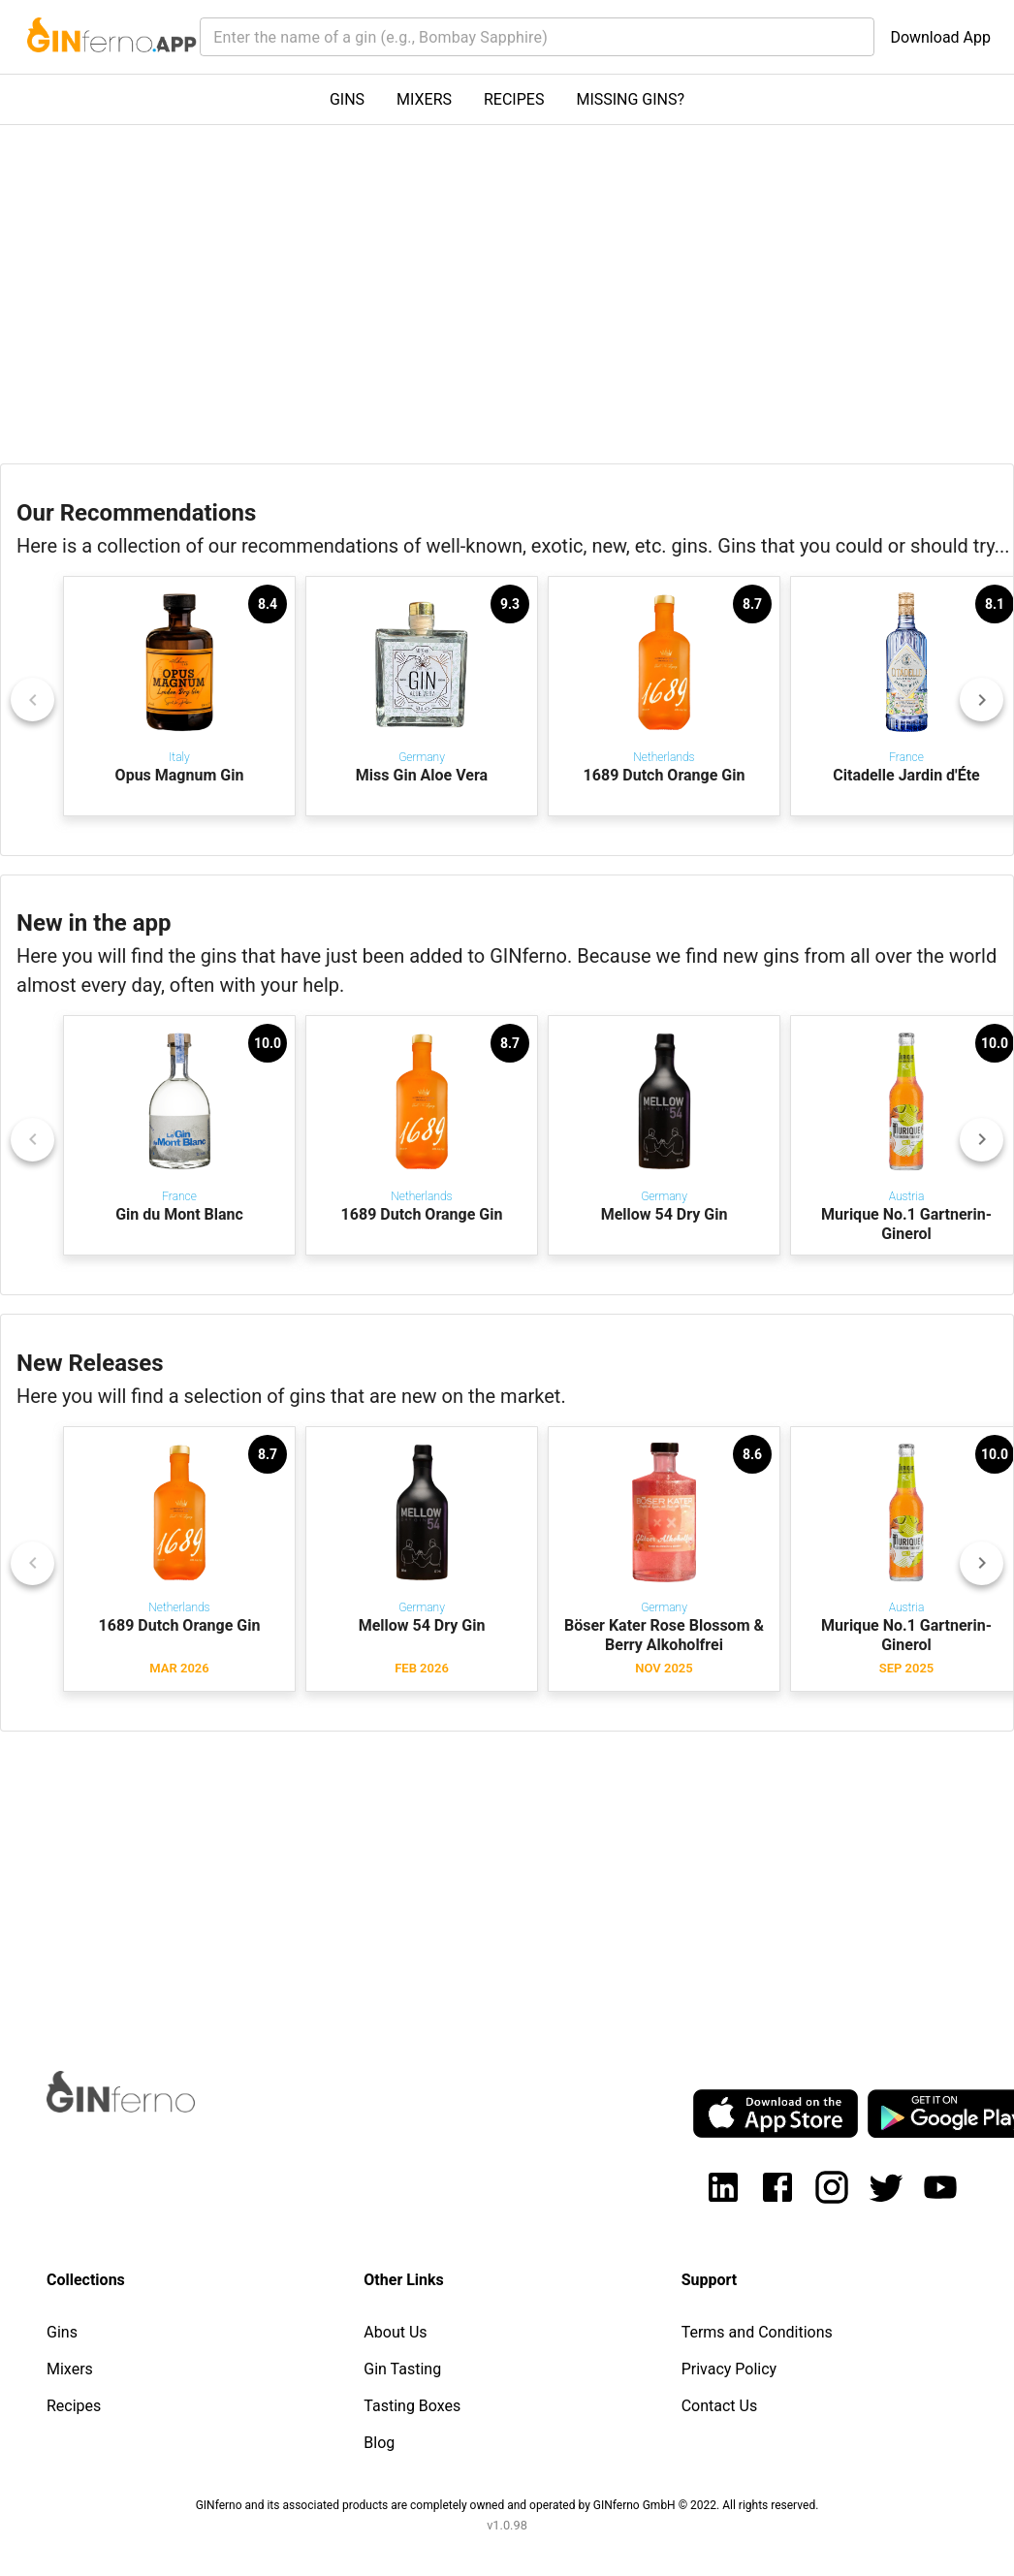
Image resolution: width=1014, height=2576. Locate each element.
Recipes (74, 2406)
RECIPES (514, 99)
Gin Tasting (402, 2369)
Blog (379, 2442)
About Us (395, 2332)
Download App (940, 37)
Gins (62, 2332)
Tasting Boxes (412, 2406)
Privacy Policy (729, 2369)
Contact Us (719, 2406)
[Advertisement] (496, 1883)
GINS (347, 99)
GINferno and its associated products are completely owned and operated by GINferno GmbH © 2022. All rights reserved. (507, 2505)
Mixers (70, 2369)
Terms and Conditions (757, 2332)
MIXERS (424, 99)
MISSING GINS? (630, 99)
